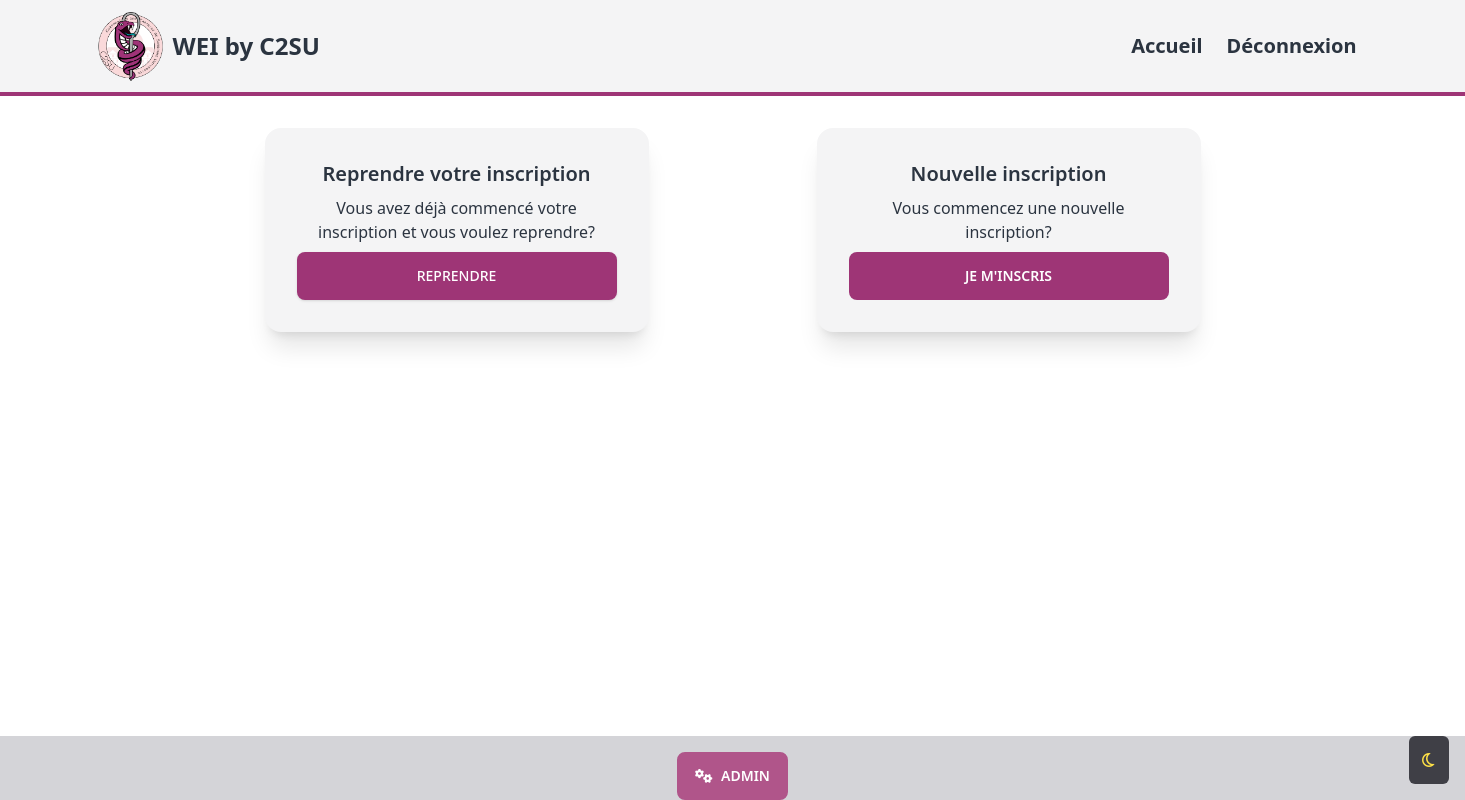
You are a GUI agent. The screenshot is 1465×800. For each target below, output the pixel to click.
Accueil (1166, 45)
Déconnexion (1292, 45)
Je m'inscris (1008, 275)
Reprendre (457, 275)
